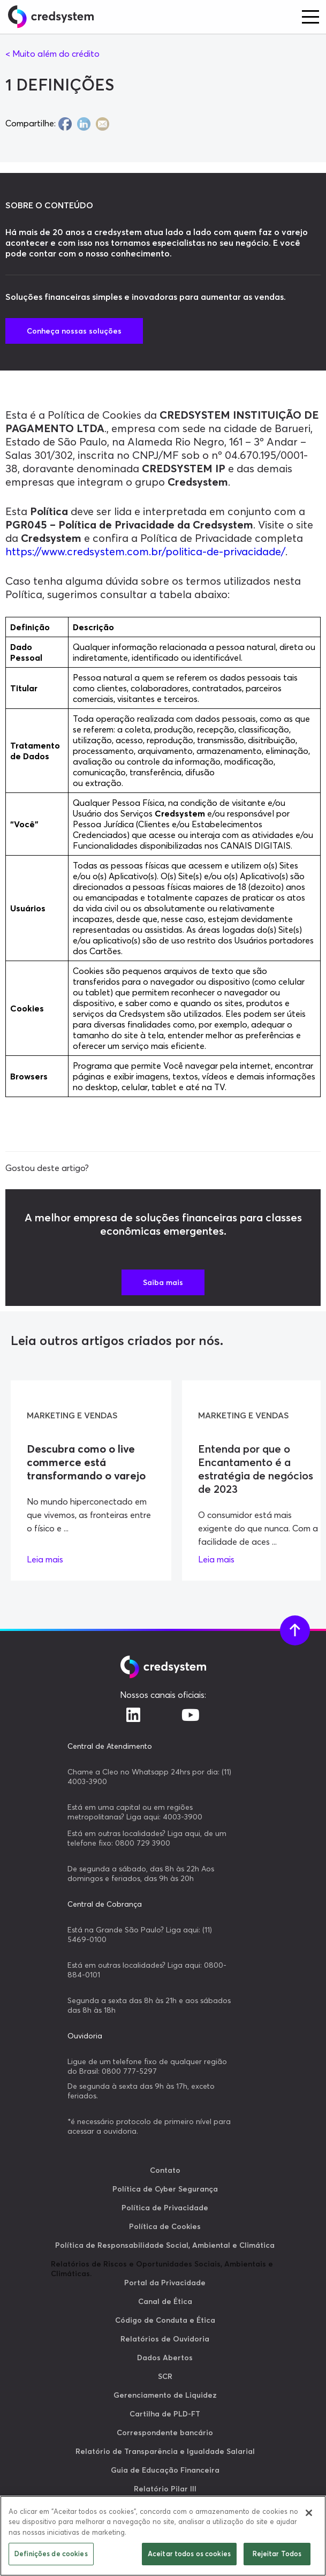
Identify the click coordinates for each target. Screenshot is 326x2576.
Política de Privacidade (165, 2207)
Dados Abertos (165, 2357)
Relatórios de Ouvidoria (164, 2339)
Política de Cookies (165, 2226)
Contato (165, 2170)
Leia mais (45, 1559)
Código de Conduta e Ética (165, 2320)
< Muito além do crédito (52, 53)
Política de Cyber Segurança (165, 2189)
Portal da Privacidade (165, 2282)
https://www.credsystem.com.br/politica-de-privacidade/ (145, 551)
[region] (163, 2536)
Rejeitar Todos (277, 2553)
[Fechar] (309, 2513)
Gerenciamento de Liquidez (165, 2395)
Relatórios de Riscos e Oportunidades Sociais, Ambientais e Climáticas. (162, 2268)
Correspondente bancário (165, 2432)
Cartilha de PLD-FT (165, 2414)
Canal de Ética (165, 2301)
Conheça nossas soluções (74, 331)
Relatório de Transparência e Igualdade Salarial (165, 2451)
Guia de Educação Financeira (165, 2470)
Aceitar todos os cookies (189, 2553)
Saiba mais (163, 1282)
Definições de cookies (51, 2553)
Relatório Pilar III (165, 2489)
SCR (165, 2376)
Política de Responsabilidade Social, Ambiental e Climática (165, 2245)
